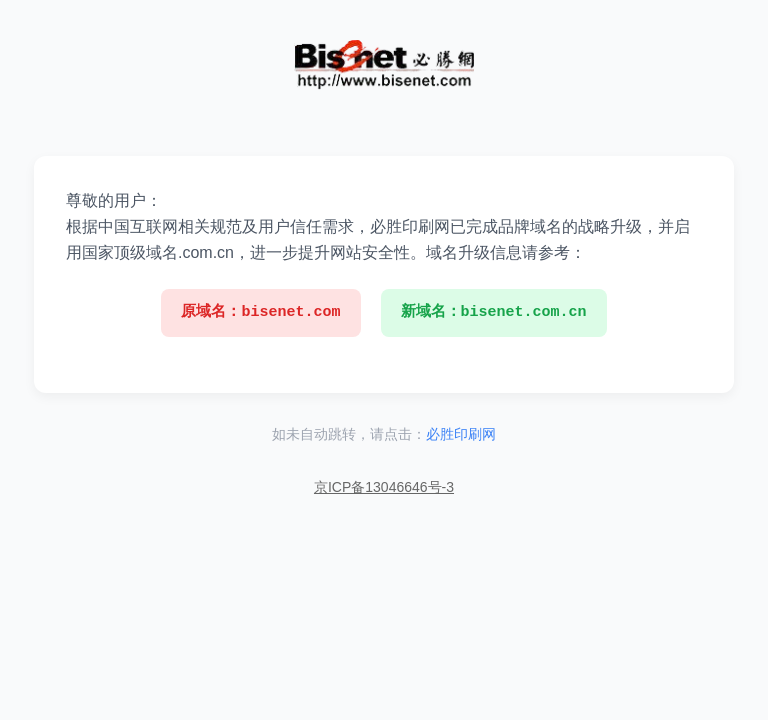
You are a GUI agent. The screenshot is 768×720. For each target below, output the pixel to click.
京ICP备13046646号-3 (384, 487)
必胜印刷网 (461, 434)
